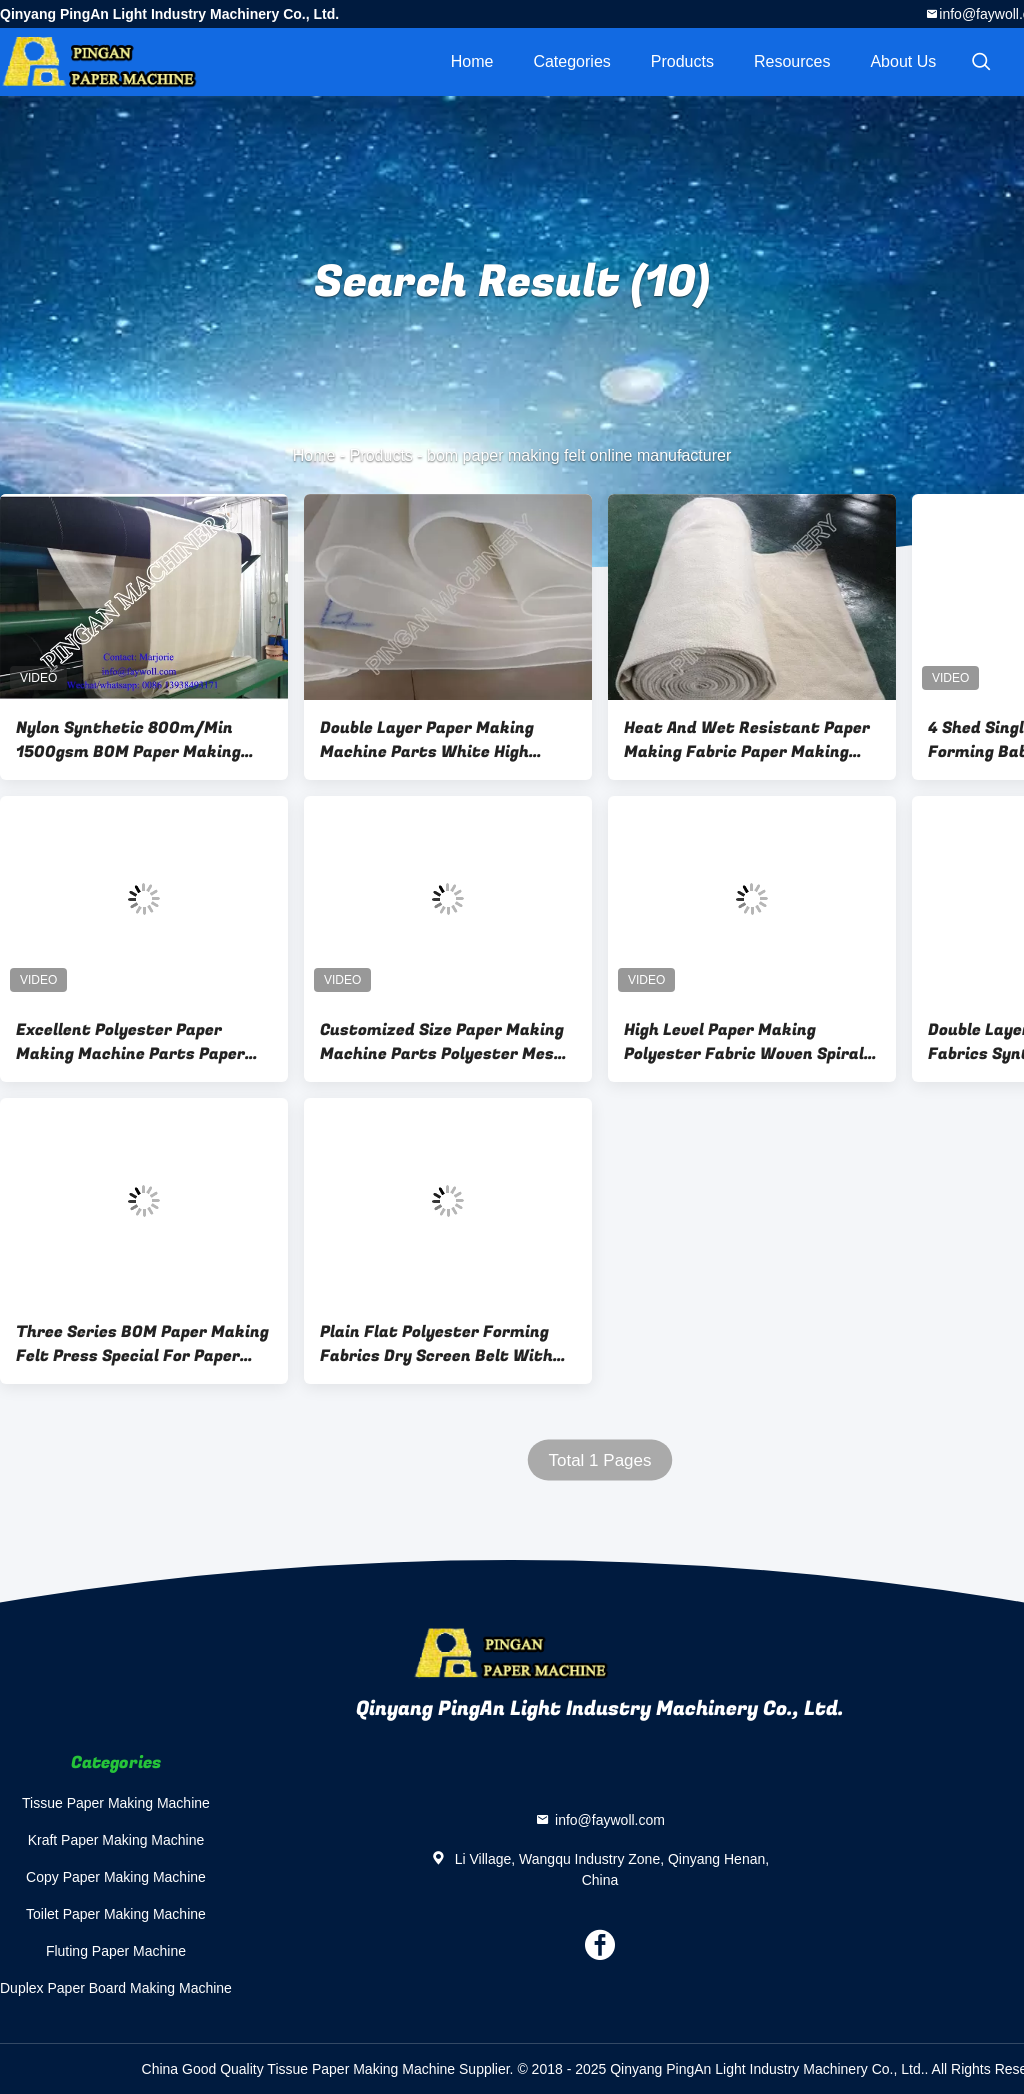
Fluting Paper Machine (116, 1951)
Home (472, 61)
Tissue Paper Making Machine (116, 1803)
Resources (792, 61)
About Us (903, 61)
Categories (571, 61)
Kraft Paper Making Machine (116, 1840)
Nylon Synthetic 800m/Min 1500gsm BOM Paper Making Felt (128, 740)
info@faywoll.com (610, 1820)
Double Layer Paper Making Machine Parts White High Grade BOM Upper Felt (427, 740)
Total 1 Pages (599, 1460)
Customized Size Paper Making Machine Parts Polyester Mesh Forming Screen (442, 1042)
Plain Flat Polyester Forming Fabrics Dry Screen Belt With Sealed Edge (436, 1344)
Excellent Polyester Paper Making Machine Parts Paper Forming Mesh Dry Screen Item (138, 1042)
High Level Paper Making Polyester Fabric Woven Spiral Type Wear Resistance (744, 1042)
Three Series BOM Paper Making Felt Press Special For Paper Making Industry (142, 1344)
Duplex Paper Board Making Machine (116, 1988)
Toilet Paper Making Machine (116, 1914)
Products (682, 61)
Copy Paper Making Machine (116, 1877)
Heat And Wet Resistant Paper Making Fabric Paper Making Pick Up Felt (747, 740)
